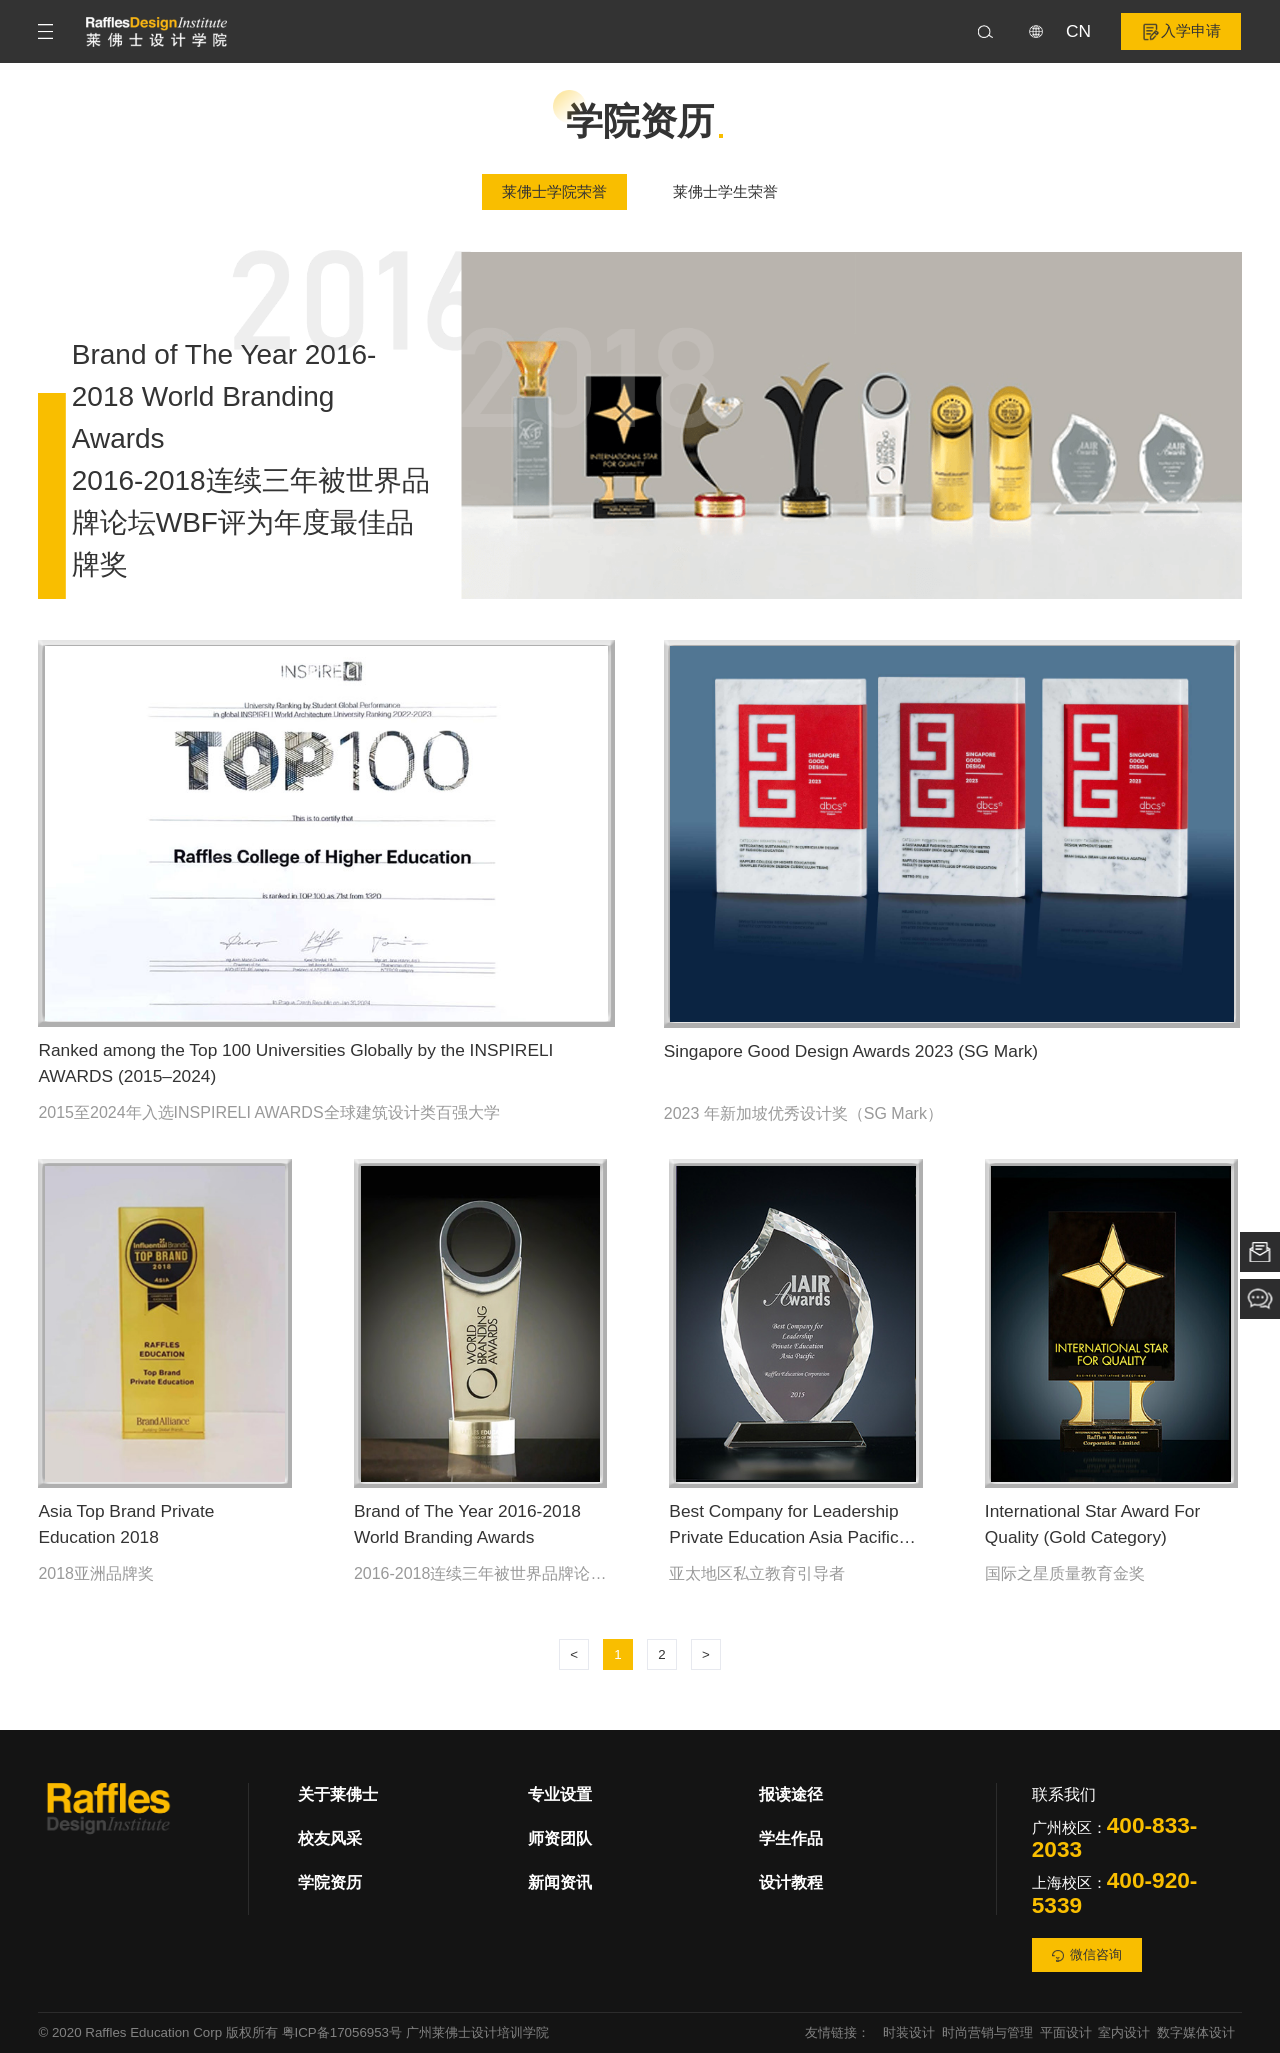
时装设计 (909, 2032)
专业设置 (560, 1794)
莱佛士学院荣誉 (554, 192)
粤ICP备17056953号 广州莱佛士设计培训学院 (415, 2032)
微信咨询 (1087, 1954)
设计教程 (791, 1882)
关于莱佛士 (338, 1794)
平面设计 (1066, 2032)
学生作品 (791, 1838)
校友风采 (330, 1838)
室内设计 (1124, 2032)
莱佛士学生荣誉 (725, 192)
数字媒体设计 (1196, 2032)
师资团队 (560, 1838)
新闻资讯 (560, 1882)
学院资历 (330, 1882)
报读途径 (791, 1794)
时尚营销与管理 (987, 2032)
